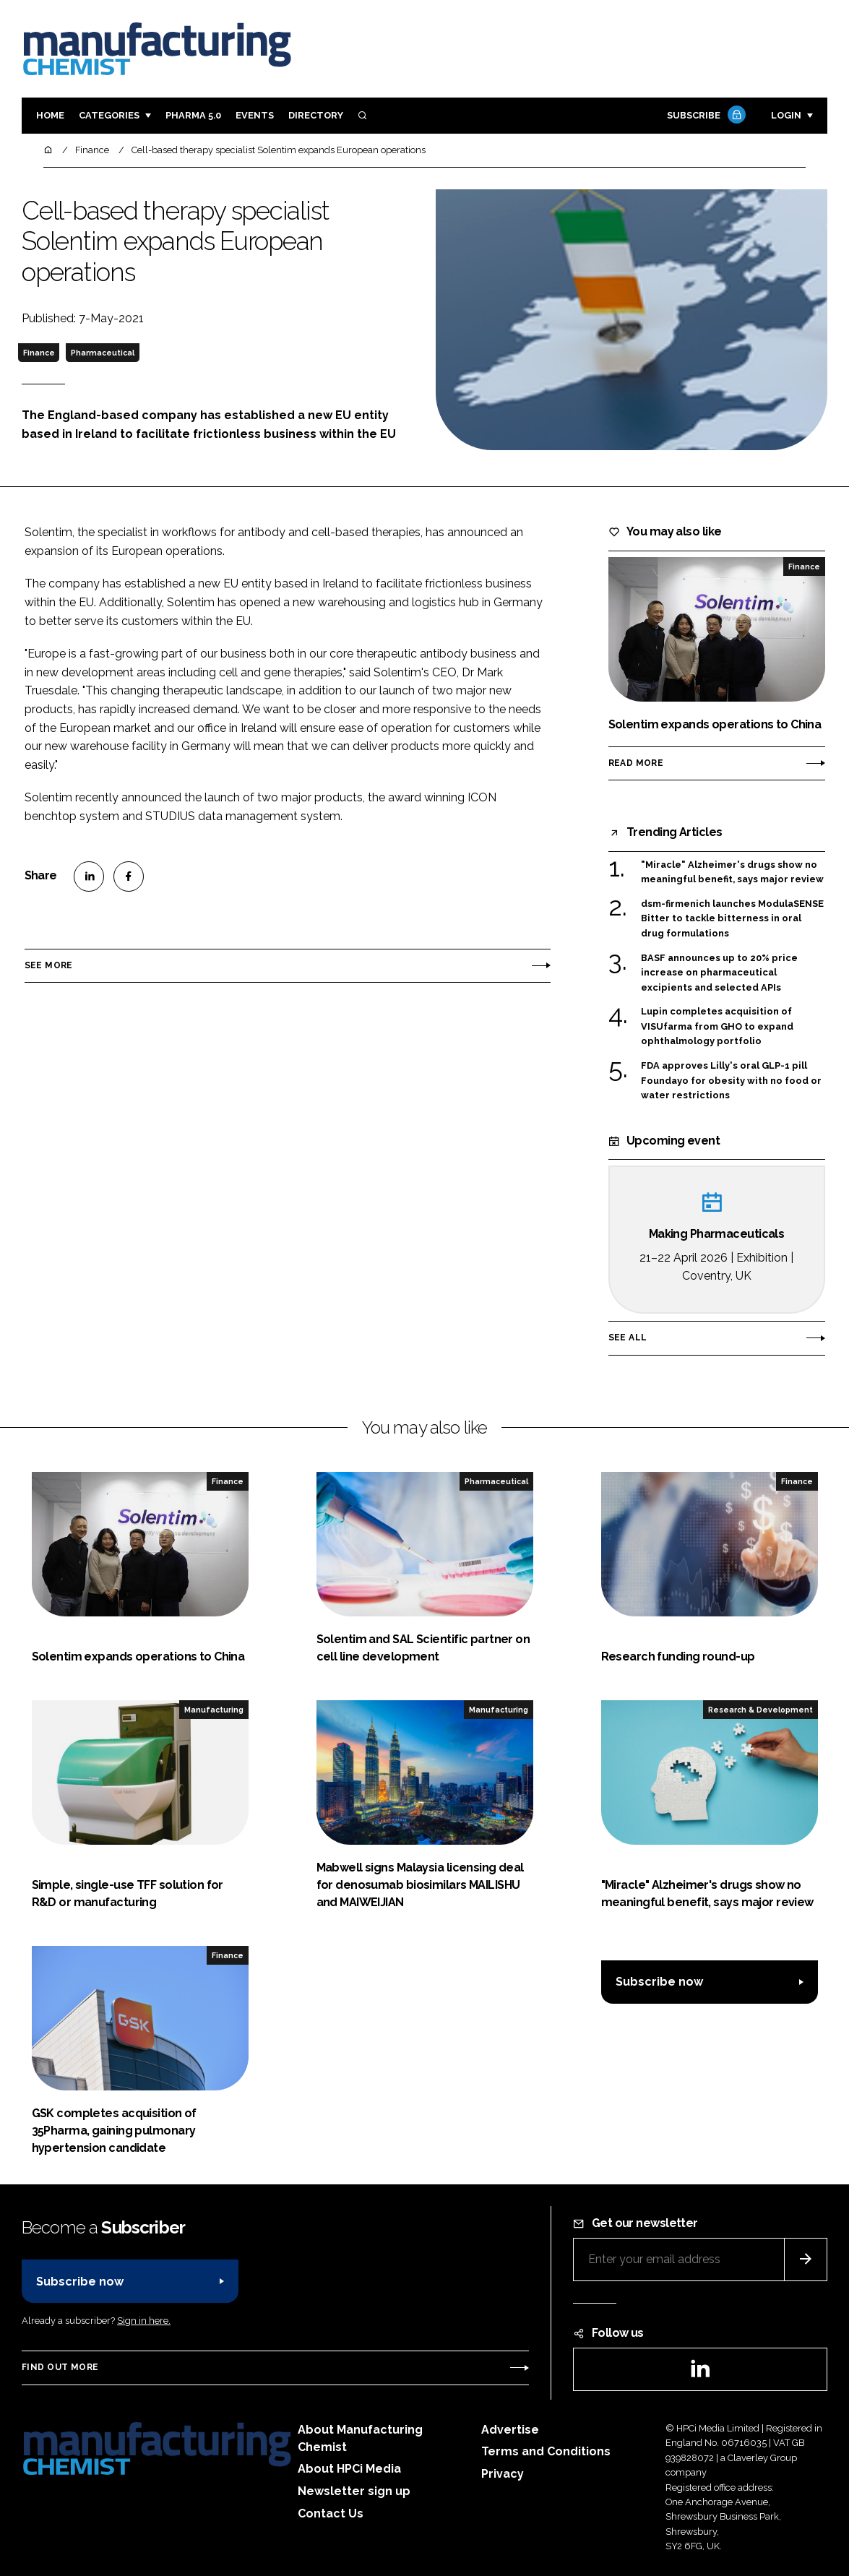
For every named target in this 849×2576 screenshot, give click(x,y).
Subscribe (704, 116)
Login (786, 115)
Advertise (510, 2430)
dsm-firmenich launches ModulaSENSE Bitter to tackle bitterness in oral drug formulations (732, 919)
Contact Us (330, 2513)
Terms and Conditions (546, 2451)
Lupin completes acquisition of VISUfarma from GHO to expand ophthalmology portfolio (717, 1026)
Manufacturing (214, 1709)
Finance (39, 352)
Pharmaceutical (102, 352)
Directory (315, 115)
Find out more (60, 2367)
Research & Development (760, 1709)
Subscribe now (659, 1982)
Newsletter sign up (354, 2491)
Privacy (502, 2474)
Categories (109, 115)
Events (255, 115)
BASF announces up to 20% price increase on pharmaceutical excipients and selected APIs (719, 973)
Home (50, 115)
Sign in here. (144, 2320)
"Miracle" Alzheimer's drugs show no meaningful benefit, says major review (732, 872)
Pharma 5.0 (193, 115)
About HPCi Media (349, 2469)
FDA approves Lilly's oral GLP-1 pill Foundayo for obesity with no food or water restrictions (731, 1081)
